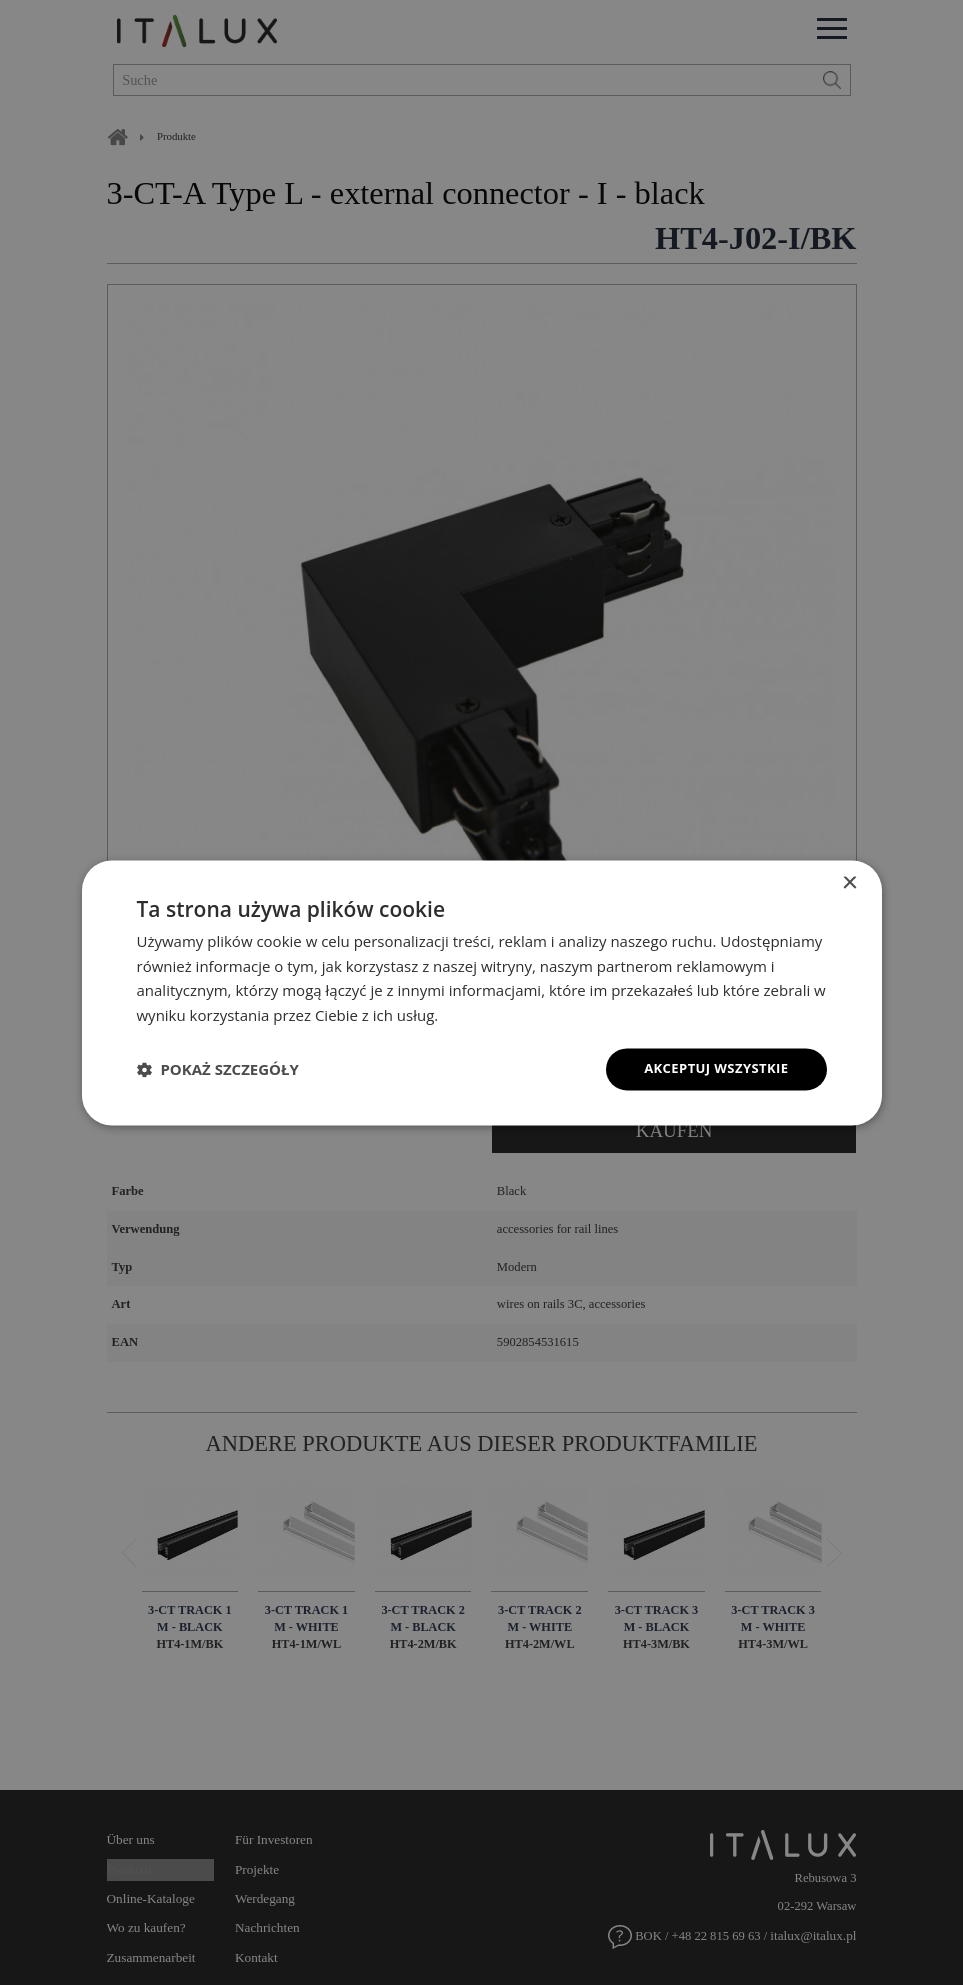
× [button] (849, 881)
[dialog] (482, 992)
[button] (218, 1069)
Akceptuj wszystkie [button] (711, 1068)
